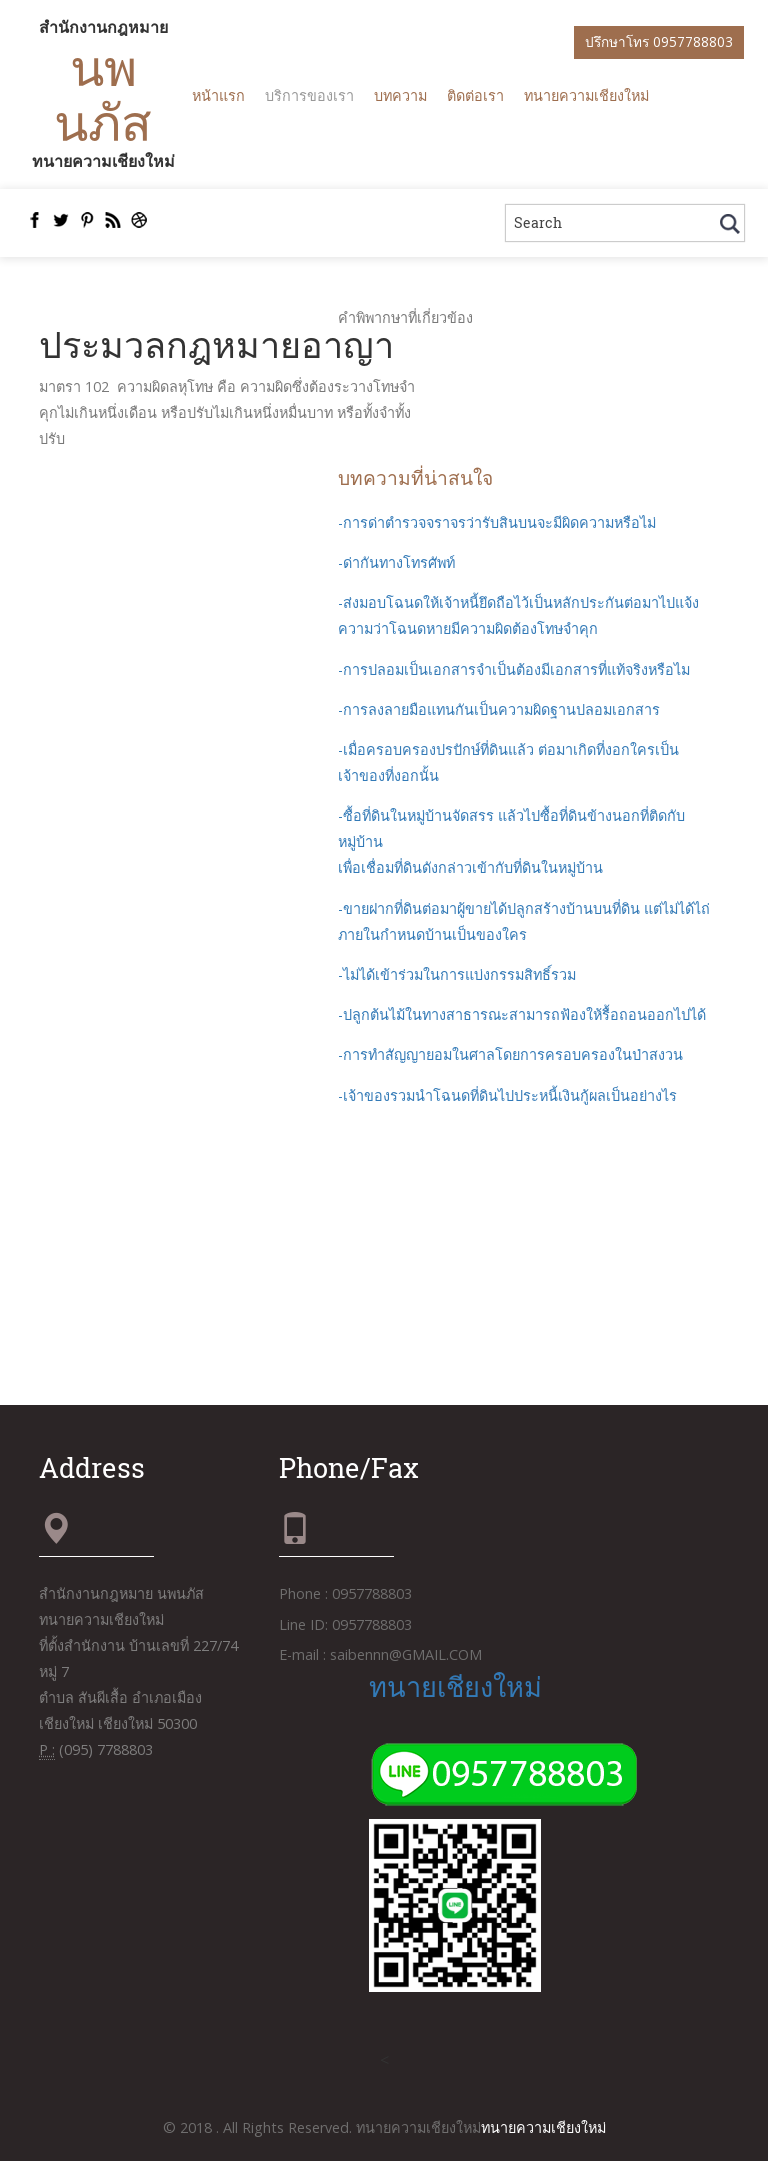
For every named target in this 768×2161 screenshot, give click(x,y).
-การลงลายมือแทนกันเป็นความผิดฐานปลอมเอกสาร (499, 709)
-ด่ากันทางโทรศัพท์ (396, 562)
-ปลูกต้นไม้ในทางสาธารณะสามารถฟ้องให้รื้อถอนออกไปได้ (522, 1014)
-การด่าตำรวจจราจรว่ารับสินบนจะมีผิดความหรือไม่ (497, 522)
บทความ (400, 95)
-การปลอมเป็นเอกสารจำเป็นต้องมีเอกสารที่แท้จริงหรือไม (514, 669)
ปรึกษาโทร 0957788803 (659, 41)
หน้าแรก (218, 95)
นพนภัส (103, 94)
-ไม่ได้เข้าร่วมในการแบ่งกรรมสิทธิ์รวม (457, 974)
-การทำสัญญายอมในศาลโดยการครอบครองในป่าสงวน (510, 1054)
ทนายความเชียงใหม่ (586, 95)
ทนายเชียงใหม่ (455, 1686)
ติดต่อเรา (475, 95)
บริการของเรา (309, 95)
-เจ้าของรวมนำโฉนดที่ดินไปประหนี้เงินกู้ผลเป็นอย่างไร (507, 1095)
